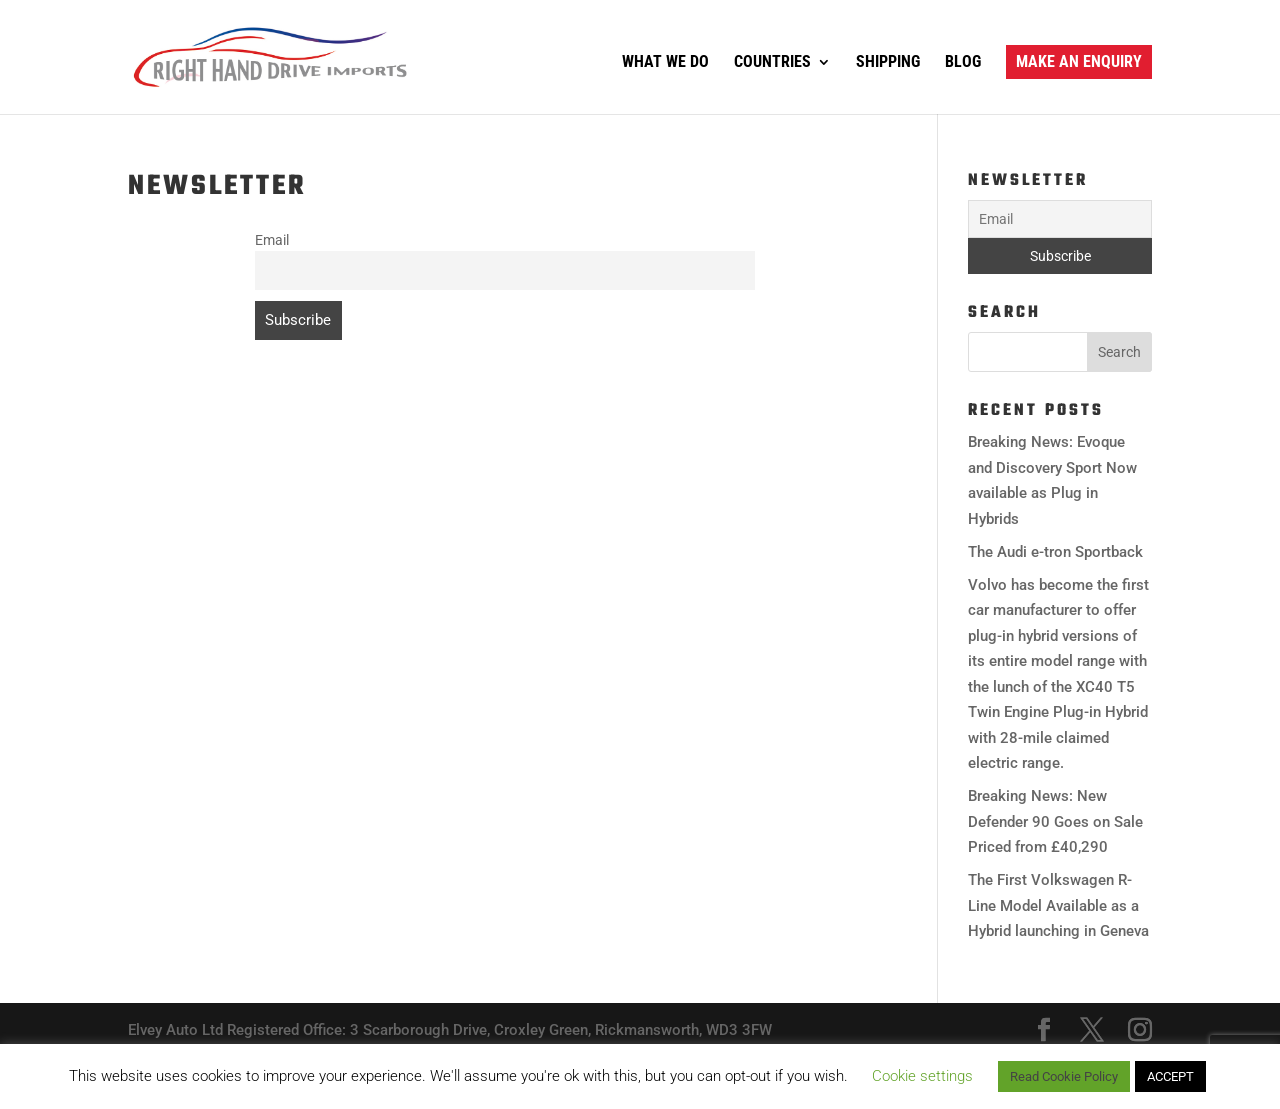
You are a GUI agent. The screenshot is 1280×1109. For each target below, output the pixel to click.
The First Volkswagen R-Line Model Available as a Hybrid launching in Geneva (1058, 905)
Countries (772, 63)
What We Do (665, 63)
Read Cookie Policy (1064, 1076)
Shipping (888, 63)
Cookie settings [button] (922, 1076)
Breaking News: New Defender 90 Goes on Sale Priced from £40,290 (1055, 821)
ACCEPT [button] (1170, 1076)
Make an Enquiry (1079, 61)
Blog (963, 63)
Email (272, 240)
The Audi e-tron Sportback (1055, 552)
